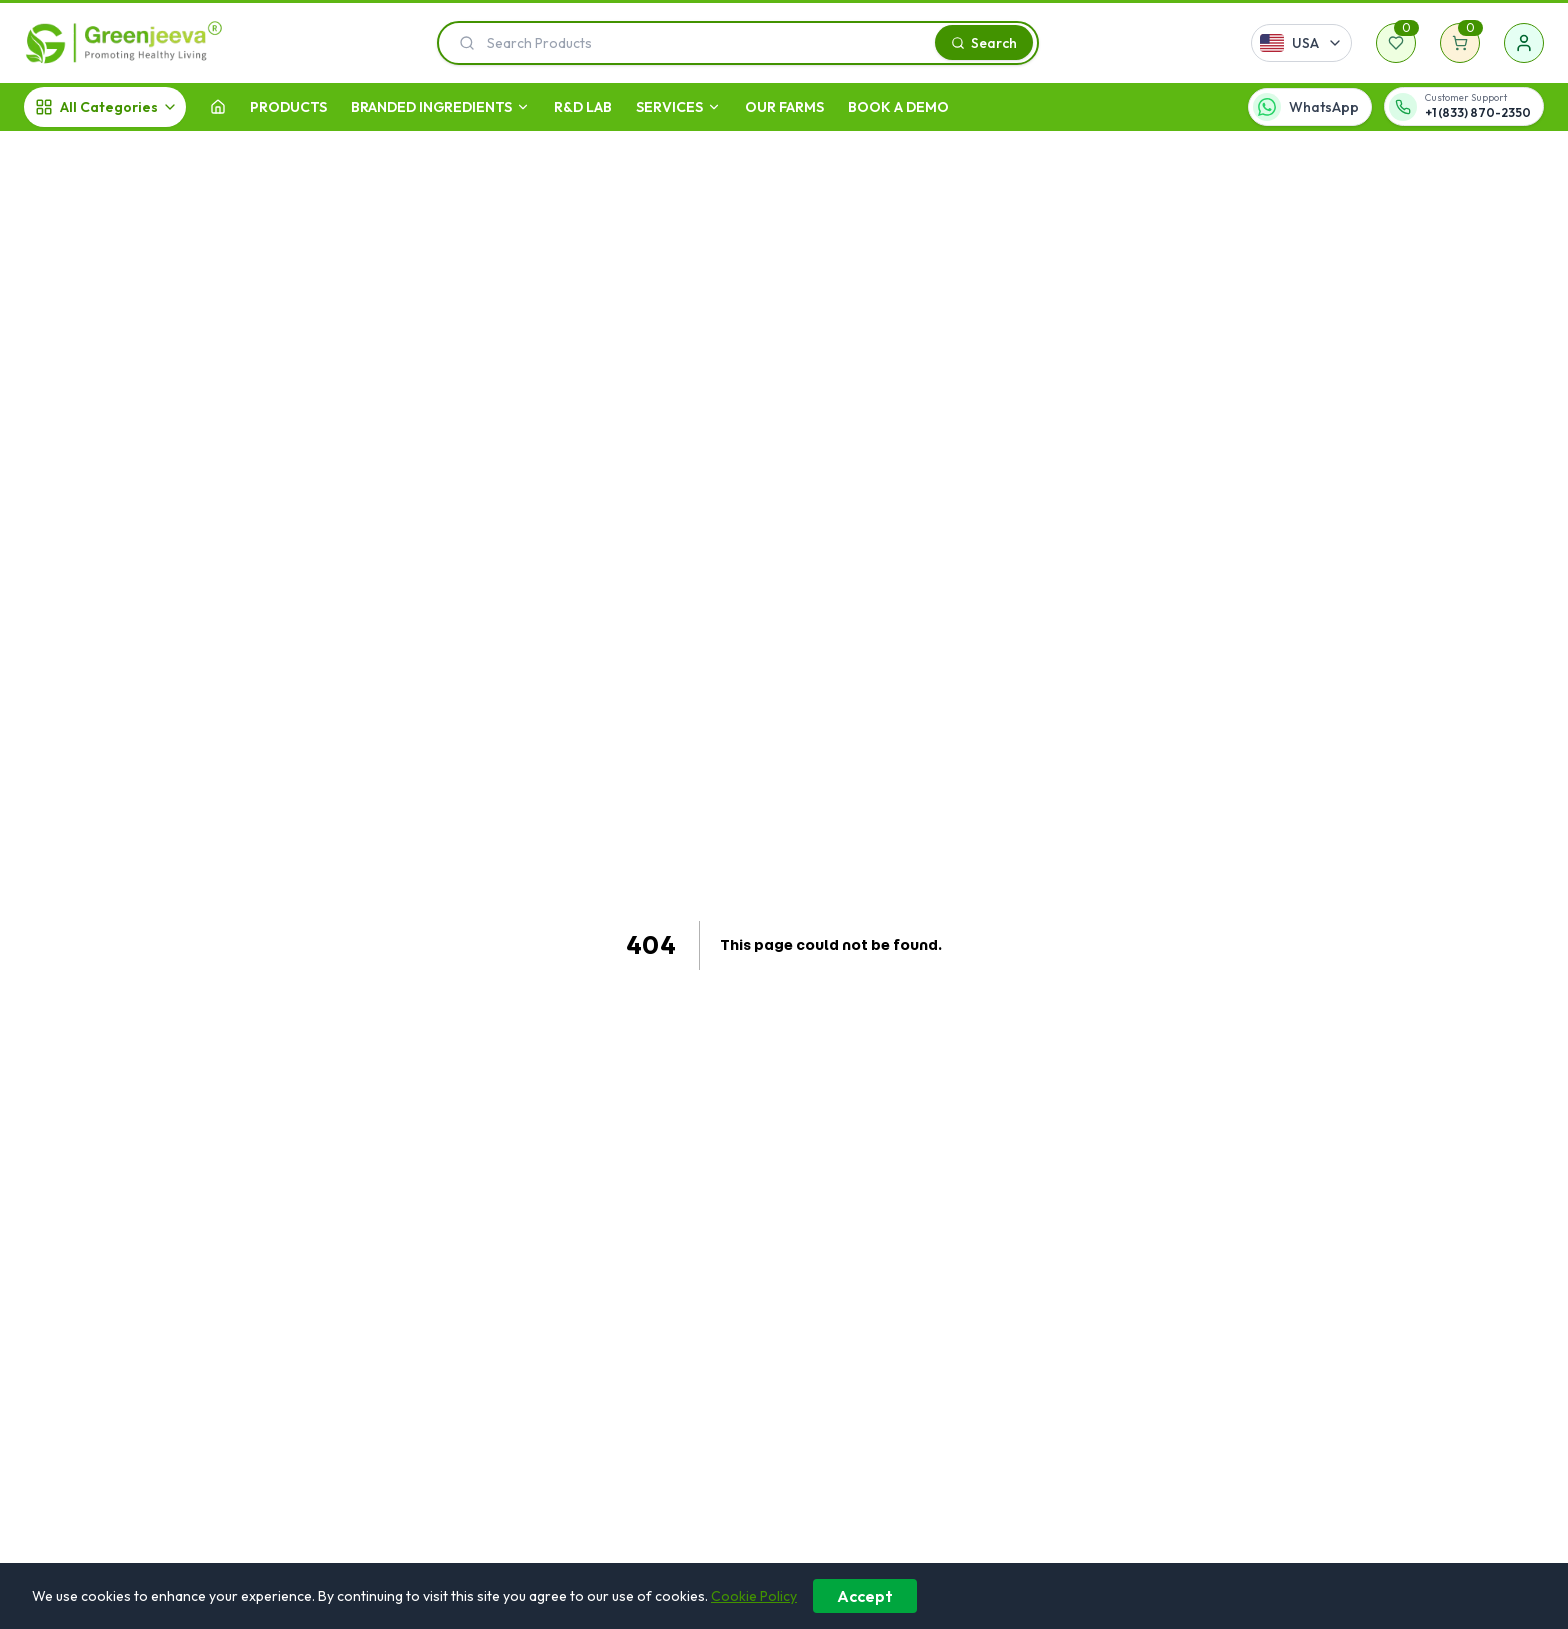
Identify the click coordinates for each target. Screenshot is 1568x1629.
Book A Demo (898, 107)
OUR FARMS (784, 107)
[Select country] (1301, 43)
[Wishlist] (1396, 43)
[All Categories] (105, 107)
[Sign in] (1524, 43)
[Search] (984, 42)
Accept (865, 1596)
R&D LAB (583, 107)
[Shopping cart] (1460, 43)
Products (288, 107)
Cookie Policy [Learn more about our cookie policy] (754, 1596)
